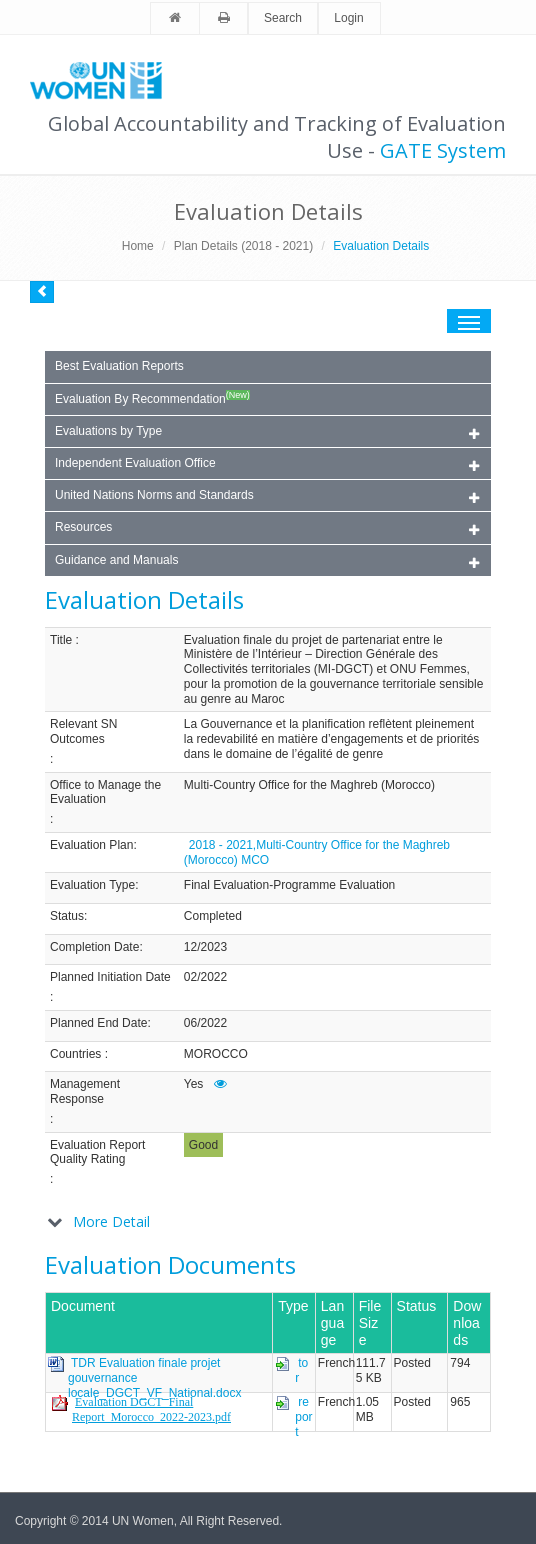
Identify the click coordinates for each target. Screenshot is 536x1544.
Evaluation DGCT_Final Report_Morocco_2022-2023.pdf (151, 1409)
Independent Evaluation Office (267, 464)
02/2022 (205, 977)
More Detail (111, 1221)
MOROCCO (216, 1054)
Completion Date (94, 947)
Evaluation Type (92, 885)
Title (61, 640)
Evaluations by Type (267, 432)
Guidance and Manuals (267, 561)
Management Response (85, 1091)
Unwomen (105, 80)
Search (283, 18)
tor (301, 1370)
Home (138, 246)
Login (348, 18)
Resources (267, 528)
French (336, 1363)
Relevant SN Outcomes (83, 731)
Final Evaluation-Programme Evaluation (289, 885)
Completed (213, 916)
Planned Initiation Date (110, 977)
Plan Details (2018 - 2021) (243, 246)
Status (67, 916)
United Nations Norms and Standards (267, 496)
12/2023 (205, 947)
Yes (194, 1084)
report (303, 1416)
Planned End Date (98, 1023)
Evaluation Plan (91, 845)
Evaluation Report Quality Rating (97, 1152)
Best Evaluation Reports (119, 366)
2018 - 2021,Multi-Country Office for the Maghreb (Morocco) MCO (317, 852)
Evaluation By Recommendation (152, 398)
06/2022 (205, 1023)
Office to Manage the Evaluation (105, 792)
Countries (75, 1054)
